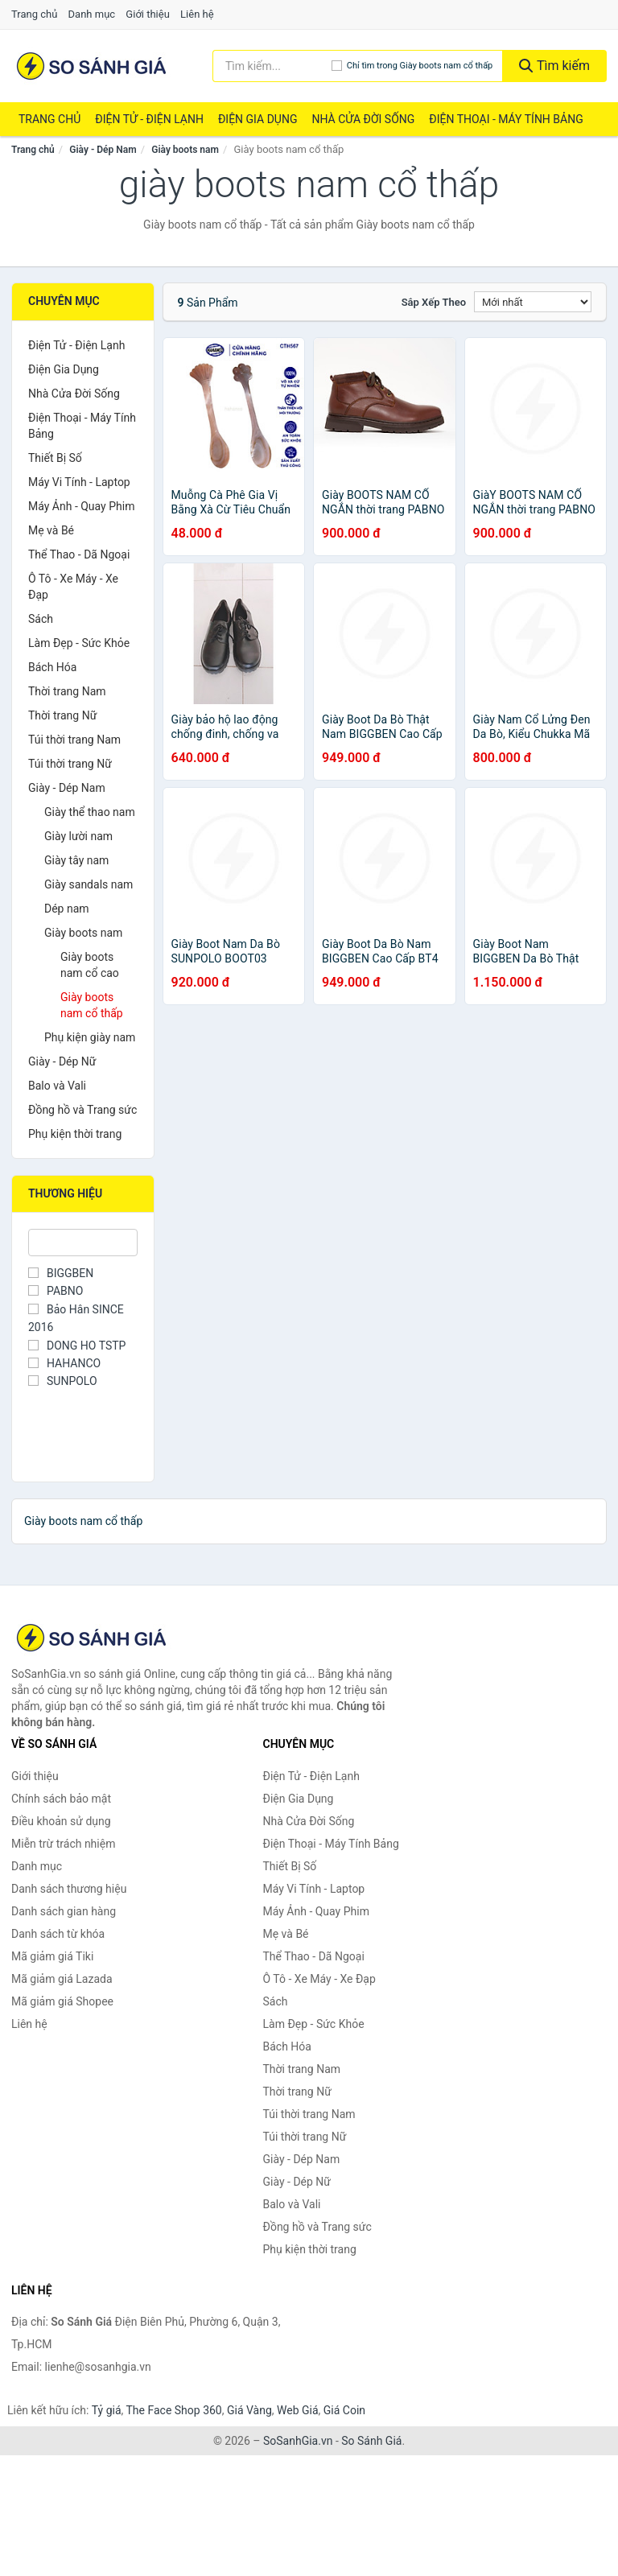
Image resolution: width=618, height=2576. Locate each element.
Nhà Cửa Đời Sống (362, 119)
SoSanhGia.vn (297, 2440)
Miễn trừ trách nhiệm (63, 1843)
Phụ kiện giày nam (89, 1037)
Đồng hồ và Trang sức (82, 1109)
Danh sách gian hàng (63, 1911)
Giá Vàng (249, 2410)
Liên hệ (197, 14)
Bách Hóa (52, 667)
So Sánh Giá (371, 2440)
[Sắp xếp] (532, 301)
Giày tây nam (76, 860)
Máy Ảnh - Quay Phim (81, 506)
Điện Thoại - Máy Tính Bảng (506, 119)
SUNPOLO (62, 1381)
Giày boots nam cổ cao (89, 964)
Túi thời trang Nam (74, 739)
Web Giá (298, 2410)
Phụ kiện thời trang (75, 1133)
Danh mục (92, 14)
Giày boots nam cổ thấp (91, 1005)
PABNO (55, 1290)
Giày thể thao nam (89, 812)
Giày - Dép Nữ (62, 1061)
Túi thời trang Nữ (70, 763)
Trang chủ (34, 14)
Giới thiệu (147, 14)
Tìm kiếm (554, 65)
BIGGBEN (60, 1273)
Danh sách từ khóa (58, 1933)
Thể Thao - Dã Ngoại (79, 554)
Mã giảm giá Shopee (62, 2001)
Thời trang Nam (67, 691)
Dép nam (66, 908)
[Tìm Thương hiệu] (83, 1242)
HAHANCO (64, 1363)
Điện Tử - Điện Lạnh (149, 119)
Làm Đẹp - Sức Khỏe (79, 643)
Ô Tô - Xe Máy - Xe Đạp (73, 586)
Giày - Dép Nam (102, 149)
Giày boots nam (185, 149)
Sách (40, 618)
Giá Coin (344, 2410)
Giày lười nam (78, 836)
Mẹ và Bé (51, 530)
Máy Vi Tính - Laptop (79, 482)
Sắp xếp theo (434, 302)
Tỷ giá (107, 2410)
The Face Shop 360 (173, 2410)
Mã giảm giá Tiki (52, 1956)
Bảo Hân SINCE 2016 (76, 1318)
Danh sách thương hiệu (68, 1888)
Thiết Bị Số (55, 457)
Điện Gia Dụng (257, 119)
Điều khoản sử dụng (61, 1821)
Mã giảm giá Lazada (62, 1978)
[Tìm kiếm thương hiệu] (272, 66)
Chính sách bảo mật (61, 1798)
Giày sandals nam (88, 884)
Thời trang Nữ (62, 715)
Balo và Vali (57, 1085)
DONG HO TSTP (77, 1345)
